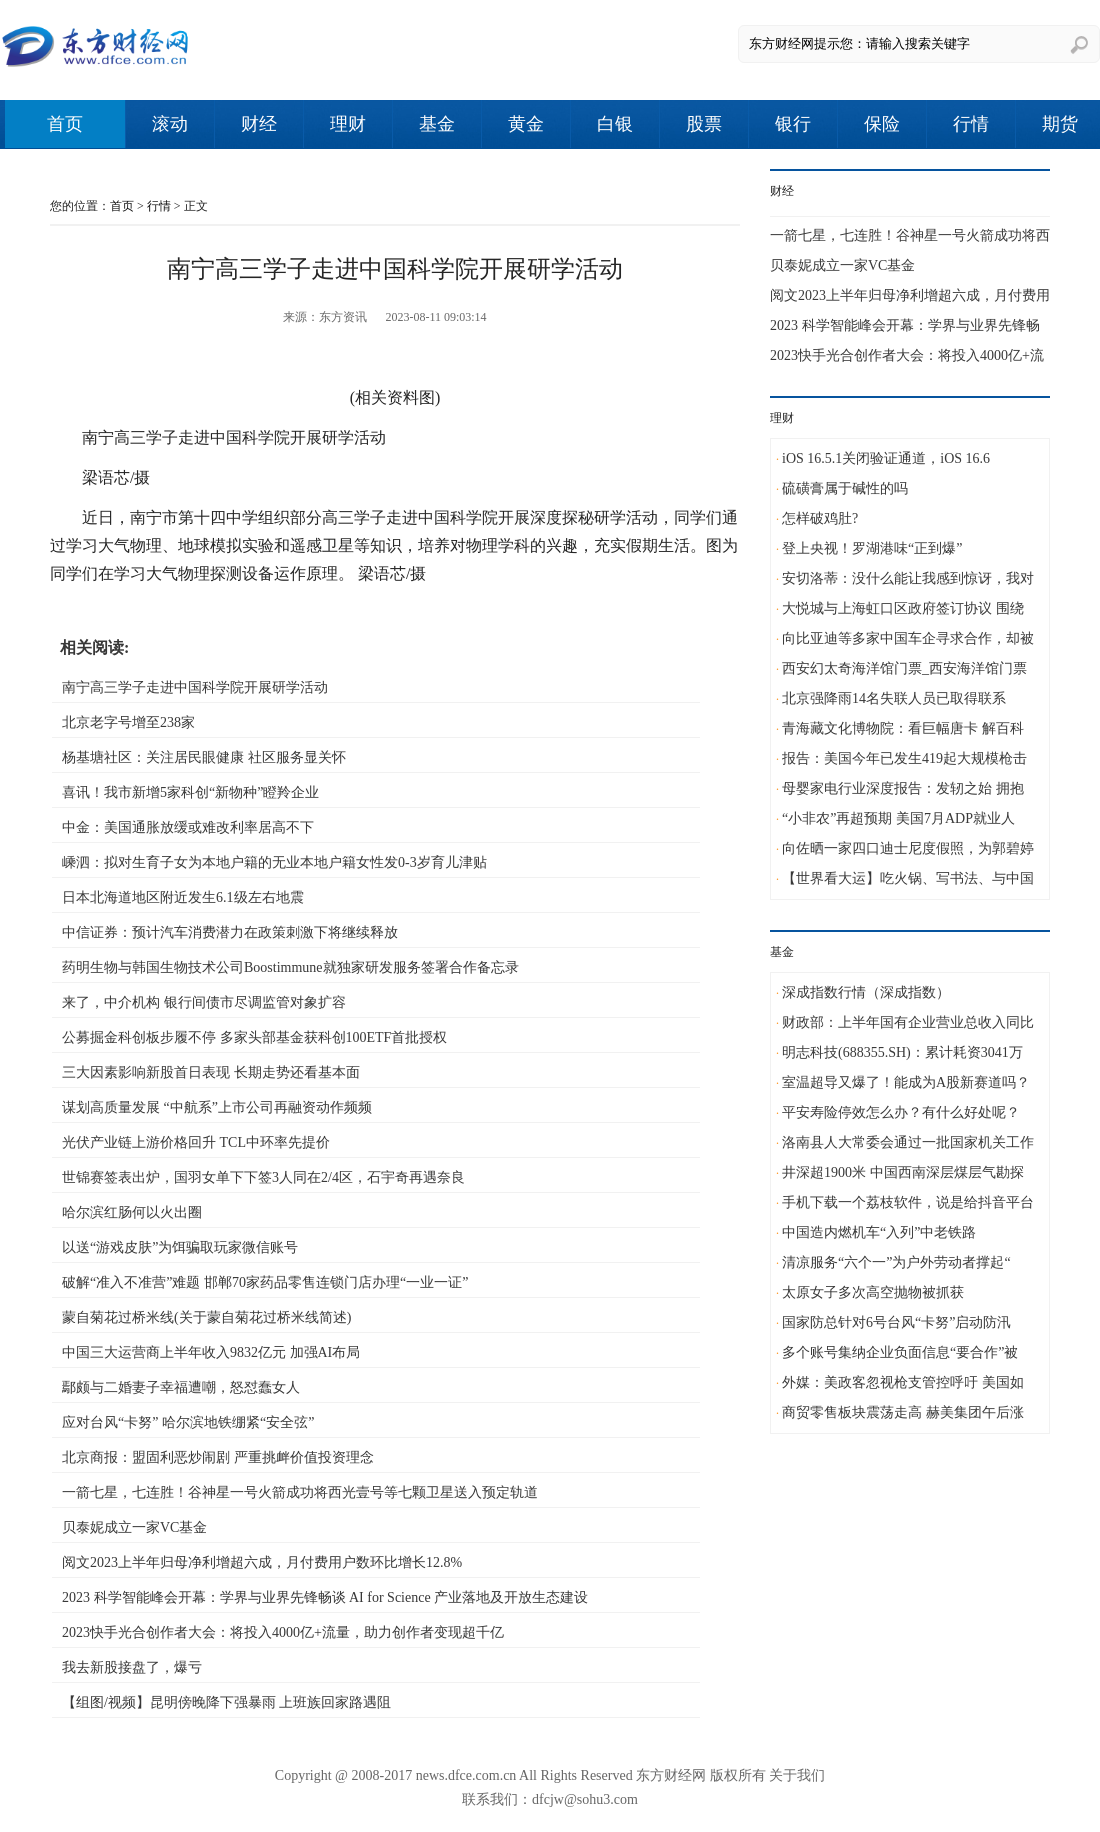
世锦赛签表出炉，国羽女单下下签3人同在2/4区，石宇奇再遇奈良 (263, 1177)
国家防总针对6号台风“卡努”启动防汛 (896, 1322)
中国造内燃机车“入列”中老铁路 (879, 1232)
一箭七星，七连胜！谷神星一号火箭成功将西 (910, 235)
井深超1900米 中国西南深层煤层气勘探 (903, 1172)
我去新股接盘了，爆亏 (132, 1667)
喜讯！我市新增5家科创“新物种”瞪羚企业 (190, 792)
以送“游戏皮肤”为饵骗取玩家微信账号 (180, 1247)
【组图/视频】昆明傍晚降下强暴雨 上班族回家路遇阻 (226, 1702)
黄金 (526, 124)
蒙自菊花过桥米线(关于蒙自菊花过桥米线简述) (206, 1317)
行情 (971, 124)
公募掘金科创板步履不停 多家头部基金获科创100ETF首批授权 (254, 1037)
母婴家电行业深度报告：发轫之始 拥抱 (903, 788)
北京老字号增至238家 (128, 722)
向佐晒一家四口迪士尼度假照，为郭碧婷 (908, 848)
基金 (437, 124)
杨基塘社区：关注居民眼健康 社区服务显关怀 (204, 757)
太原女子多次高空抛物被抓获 (873, 1292)
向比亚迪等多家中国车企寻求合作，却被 (908, 638)
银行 (793, 124)
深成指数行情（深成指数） (866, 992)
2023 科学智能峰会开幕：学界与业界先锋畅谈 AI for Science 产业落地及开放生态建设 (325, 1597)
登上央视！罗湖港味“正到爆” (872, 548)
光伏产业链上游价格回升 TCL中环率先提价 (196, 1142)
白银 (615, 124)
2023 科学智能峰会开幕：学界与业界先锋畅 (905, 325)
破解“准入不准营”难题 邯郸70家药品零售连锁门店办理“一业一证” (265, 1282)
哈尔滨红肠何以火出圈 (132, 1212)
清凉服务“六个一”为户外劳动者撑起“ (896, 1262)
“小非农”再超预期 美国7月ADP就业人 (898, 818)
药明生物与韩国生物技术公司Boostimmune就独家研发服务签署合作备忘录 (290, 967)
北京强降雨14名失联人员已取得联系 (894, 698)
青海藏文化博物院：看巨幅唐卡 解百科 (903, 728)
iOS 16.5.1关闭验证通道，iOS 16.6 (886, 458)
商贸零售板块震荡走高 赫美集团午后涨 (903, 1412)
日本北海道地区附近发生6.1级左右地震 (183, 897)
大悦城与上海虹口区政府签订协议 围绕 (903, 608)
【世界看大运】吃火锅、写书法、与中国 (908, 878)
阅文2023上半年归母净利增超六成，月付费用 (910, 295)
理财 (348, 124)
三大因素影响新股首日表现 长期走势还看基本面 (211, 1072)
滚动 (170, 124)
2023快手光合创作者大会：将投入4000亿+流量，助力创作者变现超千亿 (283, 1632)
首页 (65, 124)
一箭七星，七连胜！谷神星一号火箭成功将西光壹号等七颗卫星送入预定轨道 (300, 1492)
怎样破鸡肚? (820, 518)
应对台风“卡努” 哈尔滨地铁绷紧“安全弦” (188, 1422)
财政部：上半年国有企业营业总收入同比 (908, 1022)
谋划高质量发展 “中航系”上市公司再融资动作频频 (217, 1107)
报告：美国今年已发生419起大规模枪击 (904, 758)
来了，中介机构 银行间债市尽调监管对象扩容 (204, 1002)
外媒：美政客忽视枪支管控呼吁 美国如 (903, 1382)
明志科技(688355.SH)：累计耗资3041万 (902, 1052)
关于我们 (797, 1775)
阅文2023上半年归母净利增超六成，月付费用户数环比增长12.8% (262, 1562)
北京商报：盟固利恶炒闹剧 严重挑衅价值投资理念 (218, 1457)
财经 (259, 124)
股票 (704, 124)
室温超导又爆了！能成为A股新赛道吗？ (906, 1082)
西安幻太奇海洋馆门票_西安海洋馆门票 (904, 668)
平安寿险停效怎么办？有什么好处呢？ (901, 1112)
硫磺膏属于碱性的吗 (845, 488)
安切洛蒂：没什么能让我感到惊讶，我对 (908, 578)
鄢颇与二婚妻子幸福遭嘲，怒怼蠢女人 (181, 1387)
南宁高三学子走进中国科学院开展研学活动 (195, 687)
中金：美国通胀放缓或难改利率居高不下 (188, 827)
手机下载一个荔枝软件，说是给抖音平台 (908, 1202)
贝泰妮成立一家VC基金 (134, 1527)
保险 (882, 124)
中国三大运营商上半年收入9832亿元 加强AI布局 (211, 1352)
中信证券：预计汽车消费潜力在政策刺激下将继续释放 (230, 932)
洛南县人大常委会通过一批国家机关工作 (908, 1142)
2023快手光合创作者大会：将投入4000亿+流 (907, 355)
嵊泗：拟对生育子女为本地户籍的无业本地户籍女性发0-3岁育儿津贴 (274, 862)
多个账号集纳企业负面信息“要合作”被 (900, 1352)
